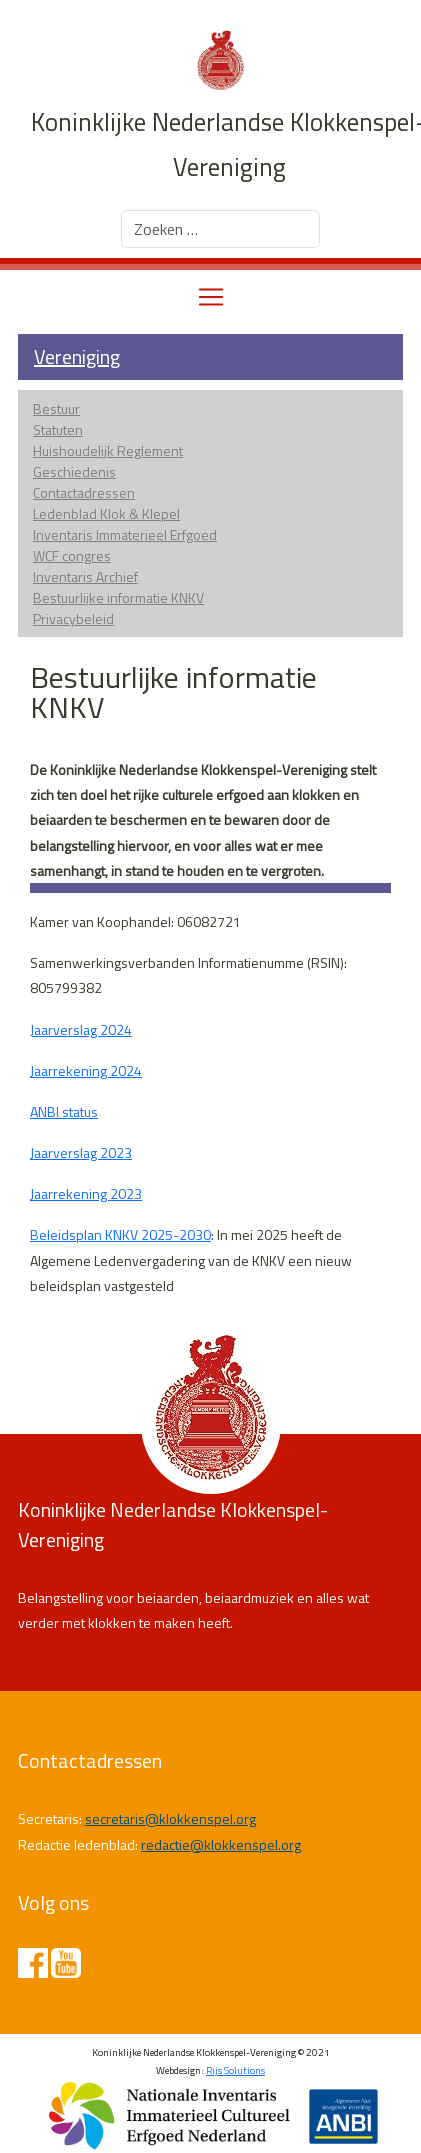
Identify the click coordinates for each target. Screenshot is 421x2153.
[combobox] (220, 229)
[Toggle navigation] (211, 297)
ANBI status (64, 1111)
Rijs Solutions (235, 2070)
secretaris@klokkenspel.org (170, 1818)
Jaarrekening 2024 (86, 1070)
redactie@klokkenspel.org (221, 1844)
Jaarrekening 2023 (86, 1193)
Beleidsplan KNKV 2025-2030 (120, 1234)
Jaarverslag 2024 (81, 1029)
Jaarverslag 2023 (81, 1152)
